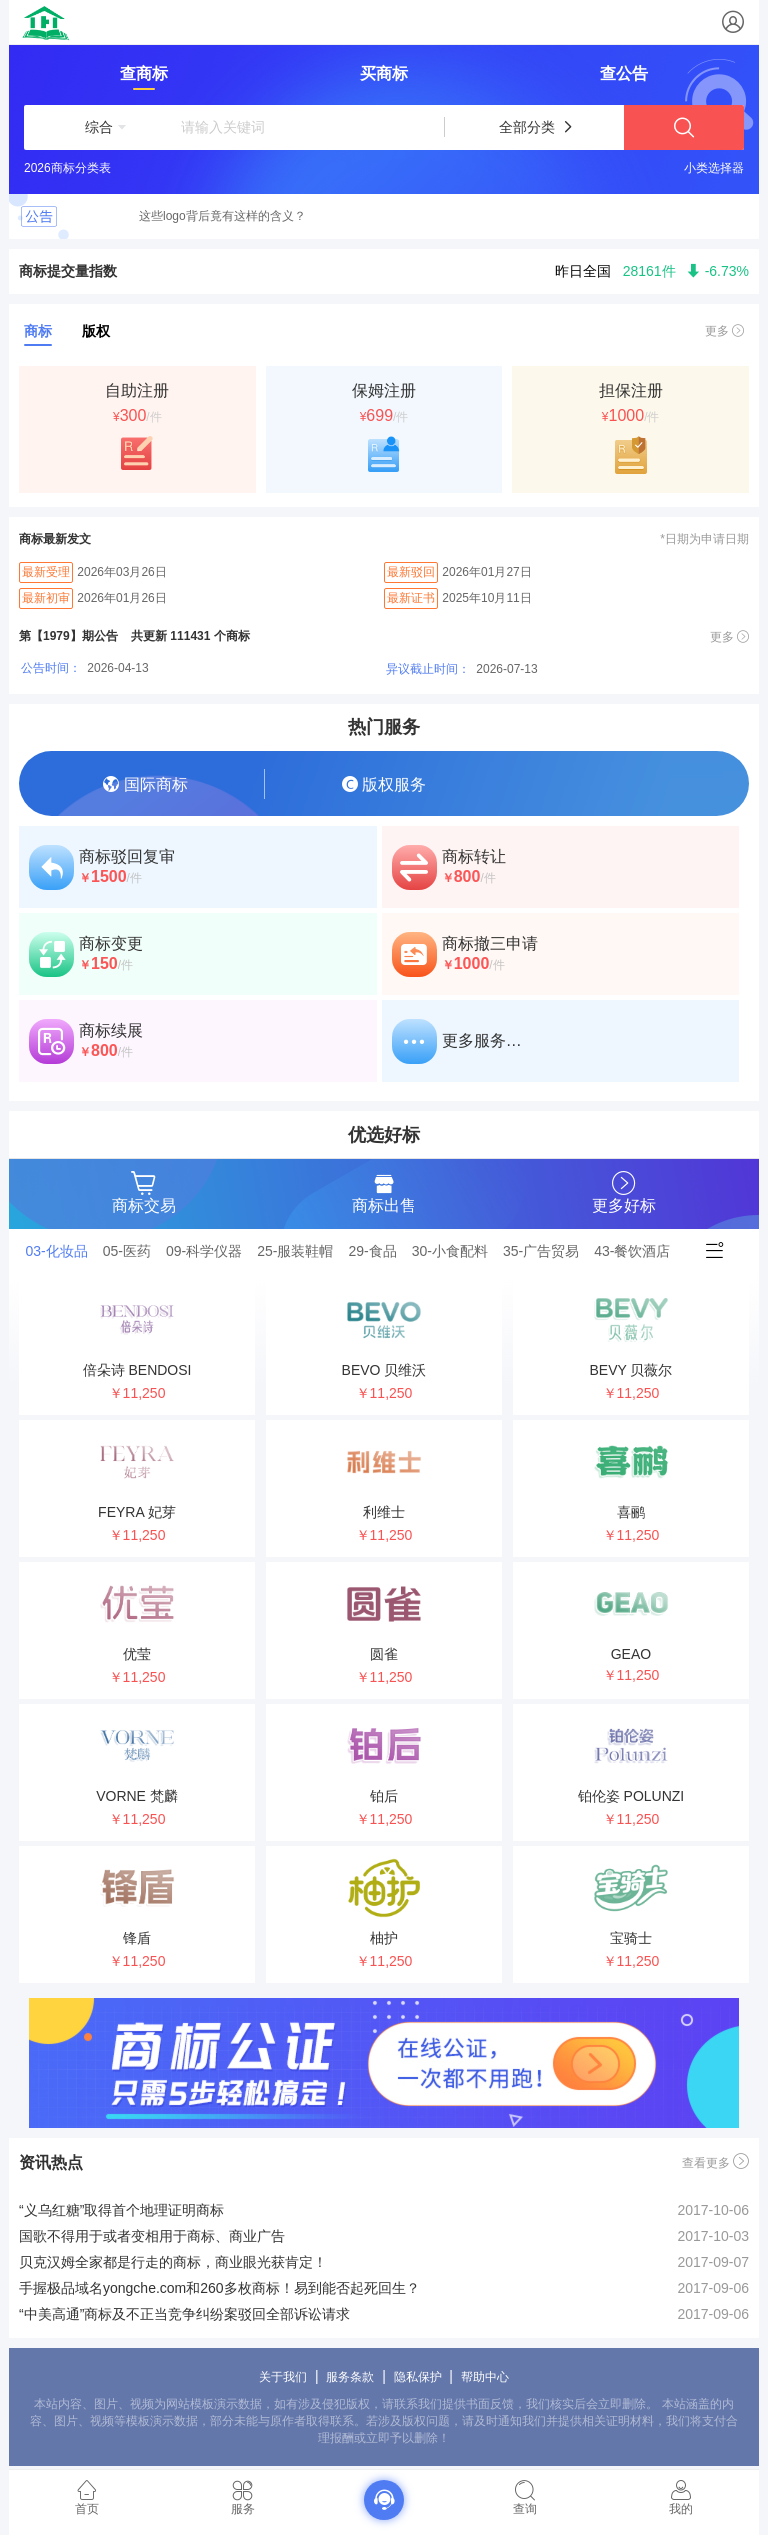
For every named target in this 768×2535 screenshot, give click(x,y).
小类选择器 (714, 168)
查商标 (144, 73)
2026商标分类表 (67, 168)
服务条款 (350, 2377)
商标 (38, 331)
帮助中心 (485, 2377)
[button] (99, 127)
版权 (96, 331)
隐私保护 (418, 2377)
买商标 (384, 73)
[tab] (62, 1251)
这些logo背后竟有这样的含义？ (222, 216)
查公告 (624, 73)
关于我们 (283, 2377)
